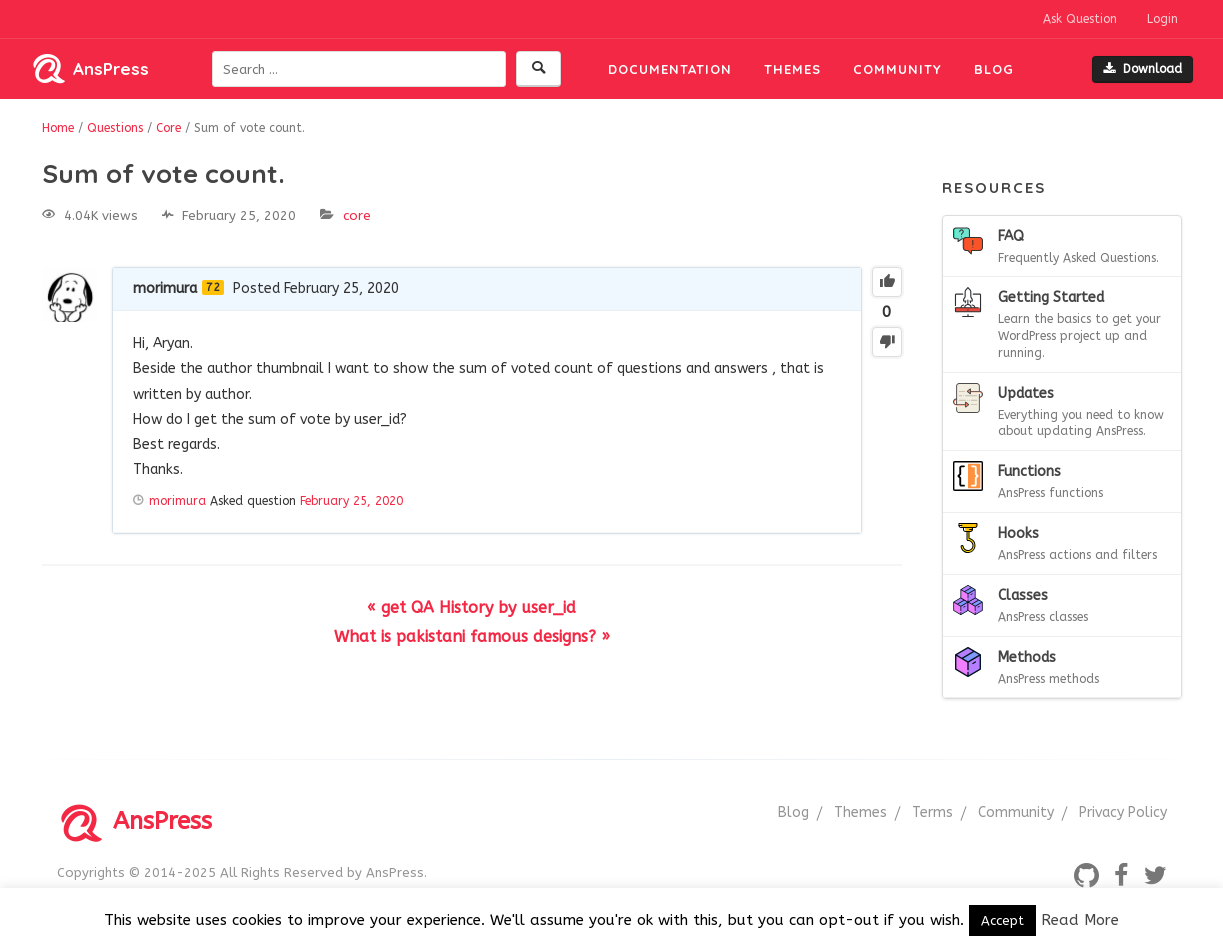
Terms (932, 812)
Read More (1080, 920)
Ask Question (1080, 19)
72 (213, 287)
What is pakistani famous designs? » (472, 636)
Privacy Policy (1123, 812)
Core (357, 215)
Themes (792, 69)
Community (897, 69)
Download (1142, 69)
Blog (994, 69)
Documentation (670, 69)
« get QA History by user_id (471, 607)
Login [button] (1162, 19)
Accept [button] (1002, 920)
